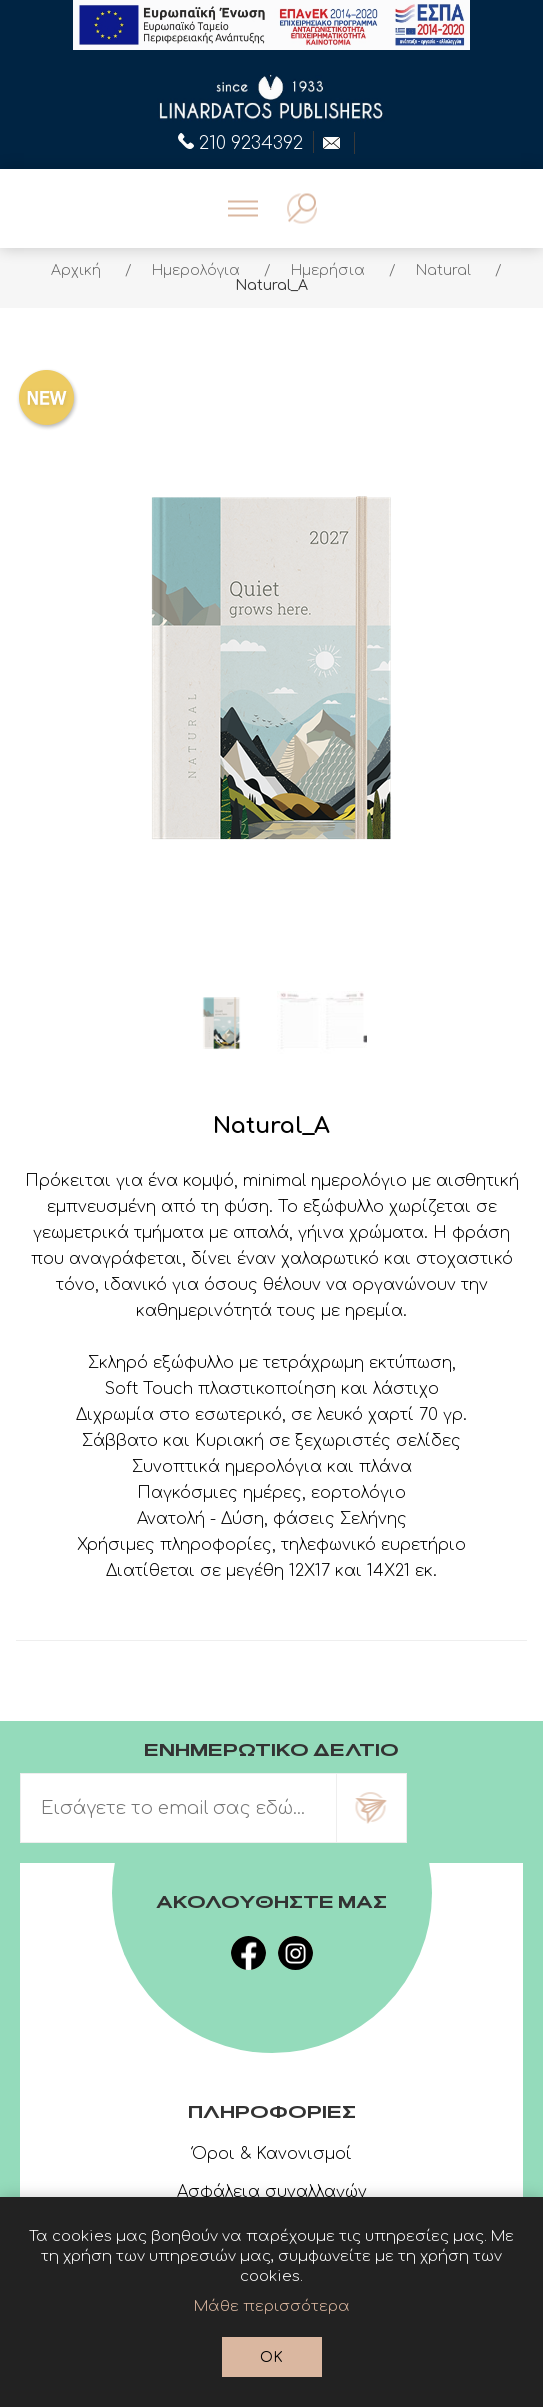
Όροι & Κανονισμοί (272, 2154)
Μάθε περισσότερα (272, 2306)
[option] (222, 1023)
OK (271, 2357)
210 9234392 (240, 141)
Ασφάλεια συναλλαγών (272, 2192)
